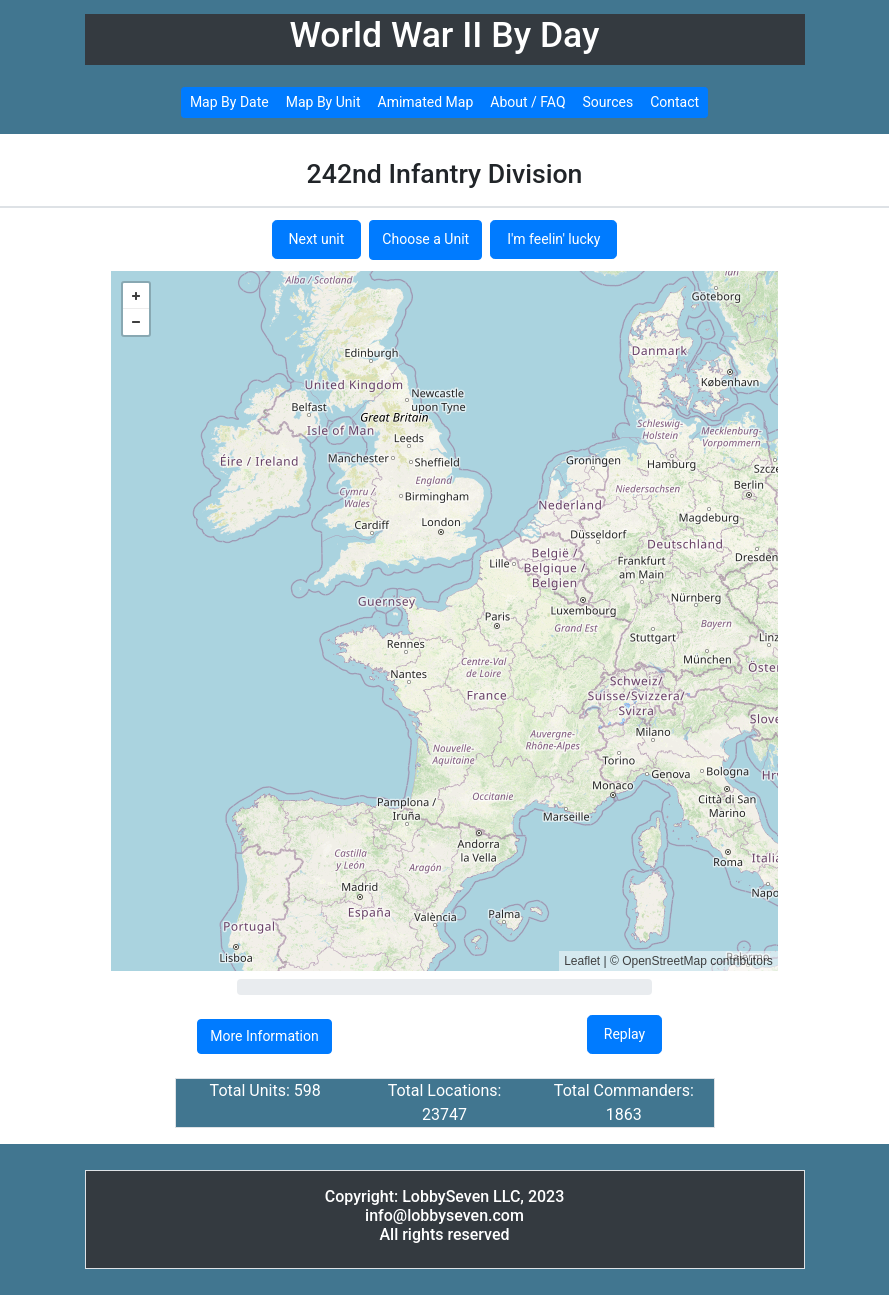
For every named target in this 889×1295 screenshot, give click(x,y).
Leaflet (582, 961)
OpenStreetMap (664, 961)
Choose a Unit (425, 239)
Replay (624, 1034)
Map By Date (229, 102)
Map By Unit (323, 102)
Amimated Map (426, 102)
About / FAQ (527, 102)
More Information (264, 1036)
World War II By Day (445, 35)
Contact (674, 102)
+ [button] (136, 296)
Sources (608, 102)
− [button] (136, 322)
